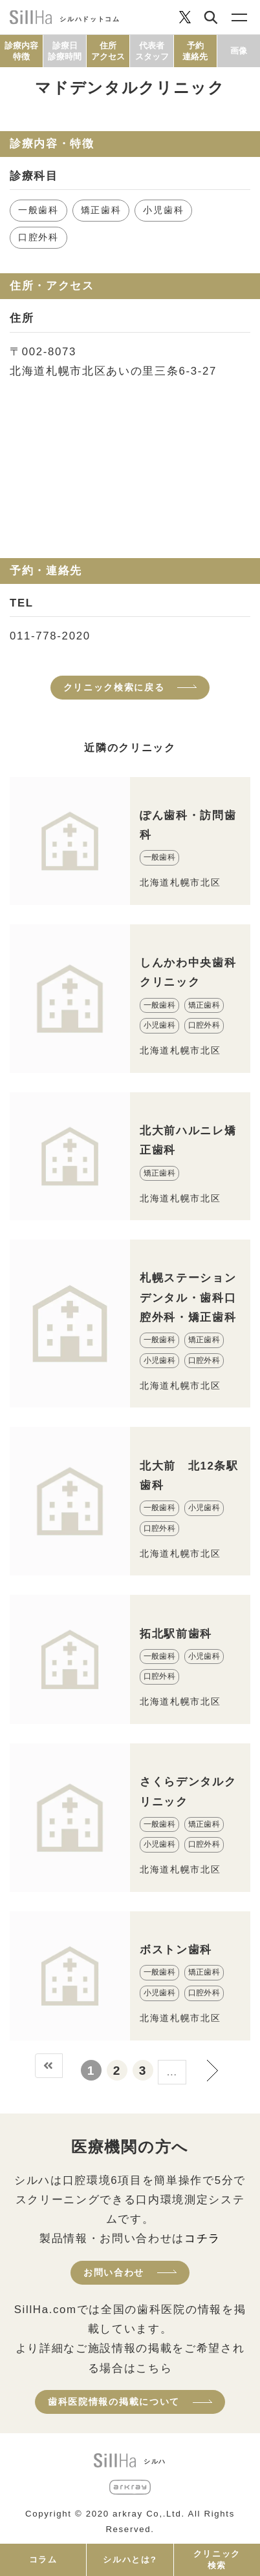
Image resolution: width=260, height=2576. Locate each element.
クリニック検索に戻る (114, 687)
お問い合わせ (113, 2272)
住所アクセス (108, 51)
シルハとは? (130, 2559)
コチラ (202, 2238)
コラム (43, 2559)
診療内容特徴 (21, 51)
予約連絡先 (195, 51)
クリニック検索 (217, 2559)
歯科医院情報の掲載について (114, 2401)
